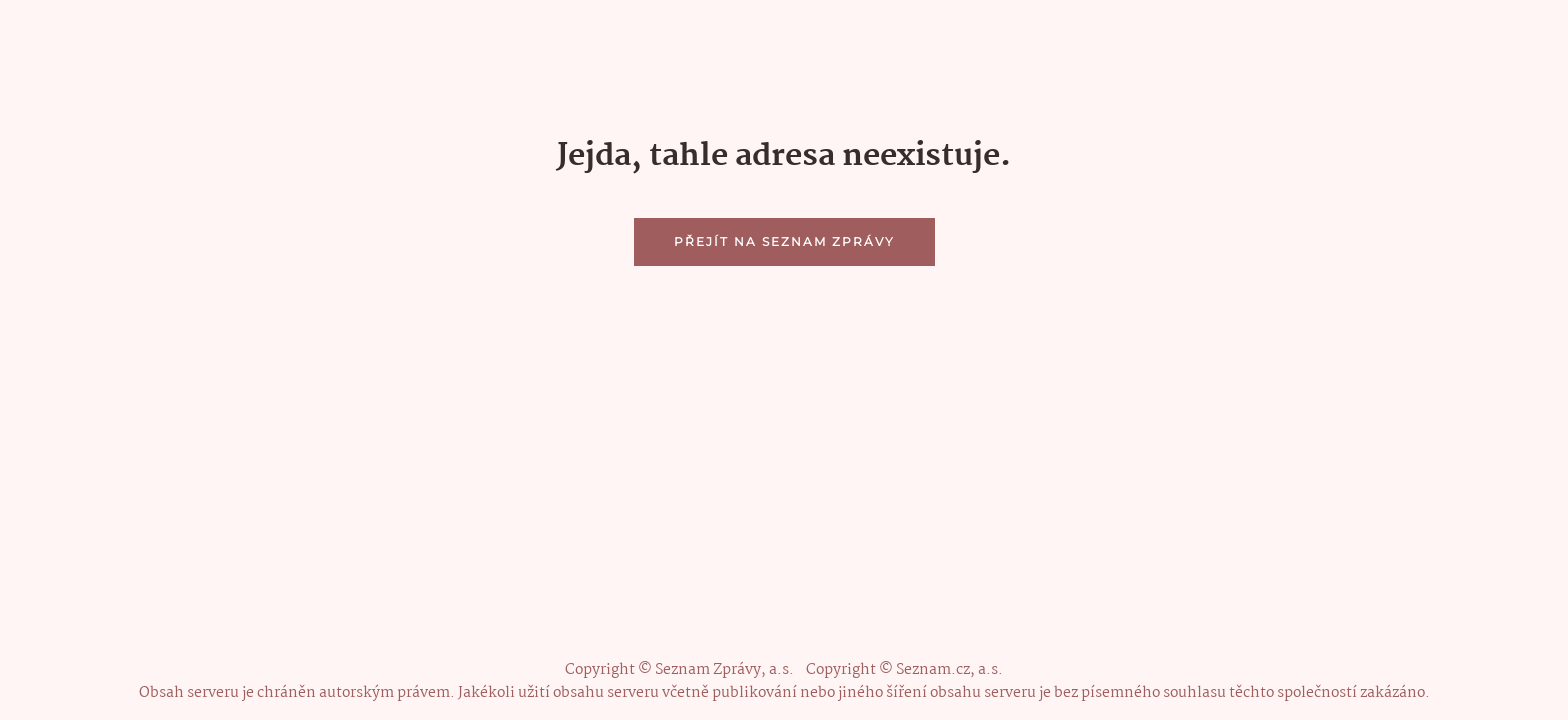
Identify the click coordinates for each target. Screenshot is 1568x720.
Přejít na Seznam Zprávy (784, 241)
